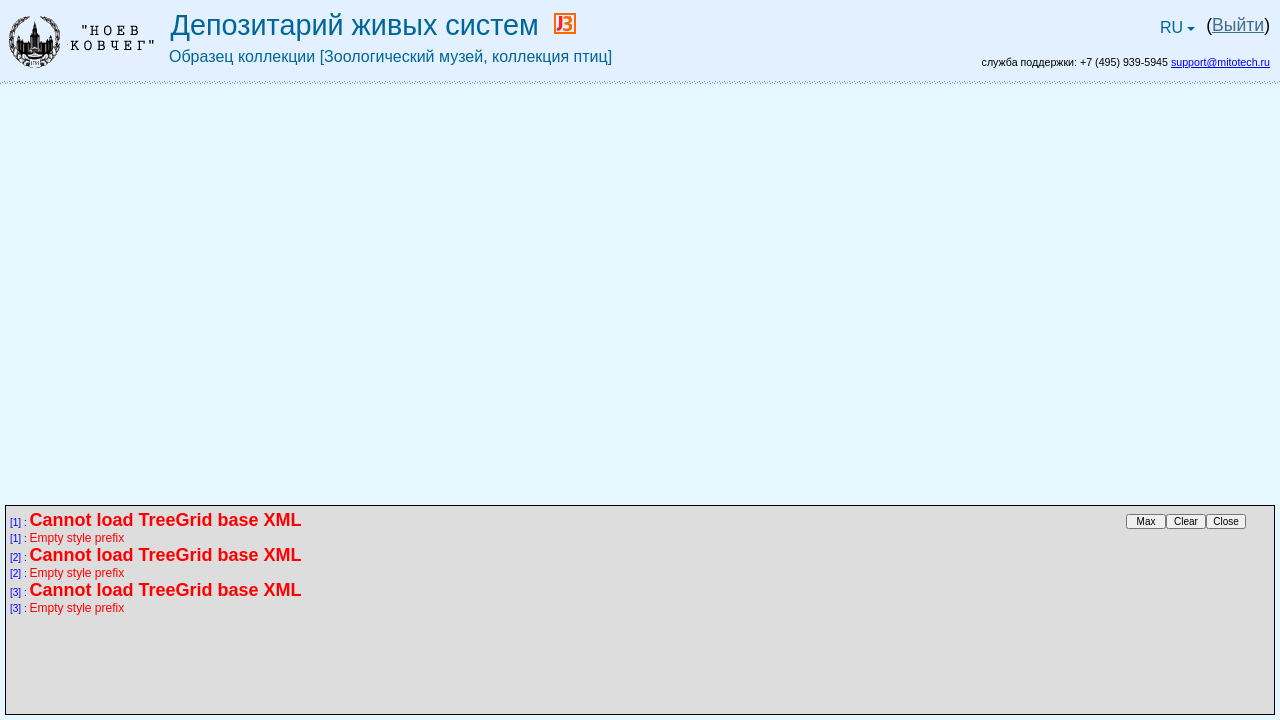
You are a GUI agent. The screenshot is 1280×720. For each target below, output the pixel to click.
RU (1180, 31)
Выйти (1238, 25)
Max (1146, 521)
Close (1226, 521)
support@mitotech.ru (1220, 62)
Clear (1186, 521)
